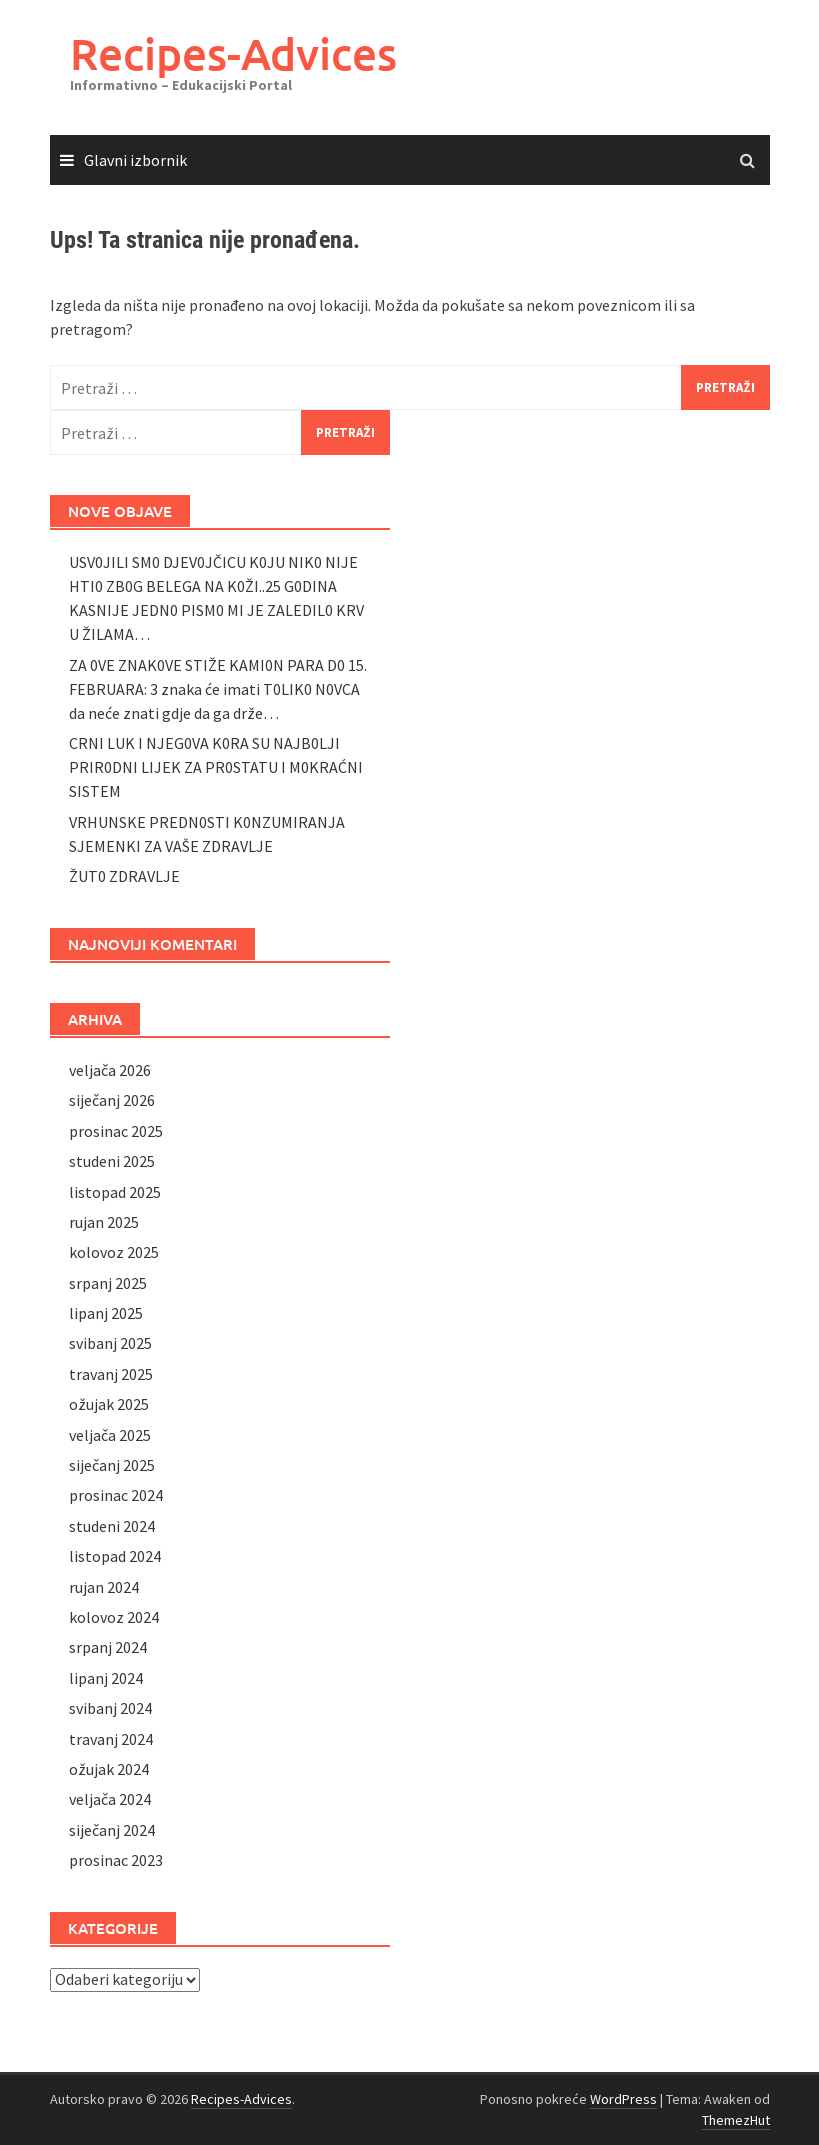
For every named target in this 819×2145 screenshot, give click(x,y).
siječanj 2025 (112, 1465)
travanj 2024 (111, 1739)
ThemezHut (736, 2120)
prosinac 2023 (116, 1860)
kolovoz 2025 (114, 1252)
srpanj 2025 (108, 1283)
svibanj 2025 (110, 1343)
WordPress (623, 2099)
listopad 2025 (115, 1192)
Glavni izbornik (135, 160)
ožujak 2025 (109, 1404)
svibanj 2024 (110, 1708)
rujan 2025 (104, 1222)
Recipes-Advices (233, 53)
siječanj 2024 (112, 1830)
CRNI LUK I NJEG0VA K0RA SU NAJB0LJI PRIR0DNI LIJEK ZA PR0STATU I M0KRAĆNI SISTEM (216, 767)
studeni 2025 (112, 1161)
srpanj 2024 (108, 1647)
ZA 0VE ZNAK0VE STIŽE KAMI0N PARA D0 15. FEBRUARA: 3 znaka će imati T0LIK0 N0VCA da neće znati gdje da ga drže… (218, 689)
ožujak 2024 (109, 1769)
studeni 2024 (112, 1526)
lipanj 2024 (106, 1678)
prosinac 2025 (116, 1131)
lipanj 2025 (106, 1313)
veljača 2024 (110, 1799)
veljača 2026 (110, 1070)
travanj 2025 (111, 1374)
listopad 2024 (115, 1556)
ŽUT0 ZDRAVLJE (124, 876)
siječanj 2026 (112, 1100)
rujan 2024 (104, 1587)
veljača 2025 (110, 1435)
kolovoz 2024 (114, 1617)
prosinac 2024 (116, 1495)
